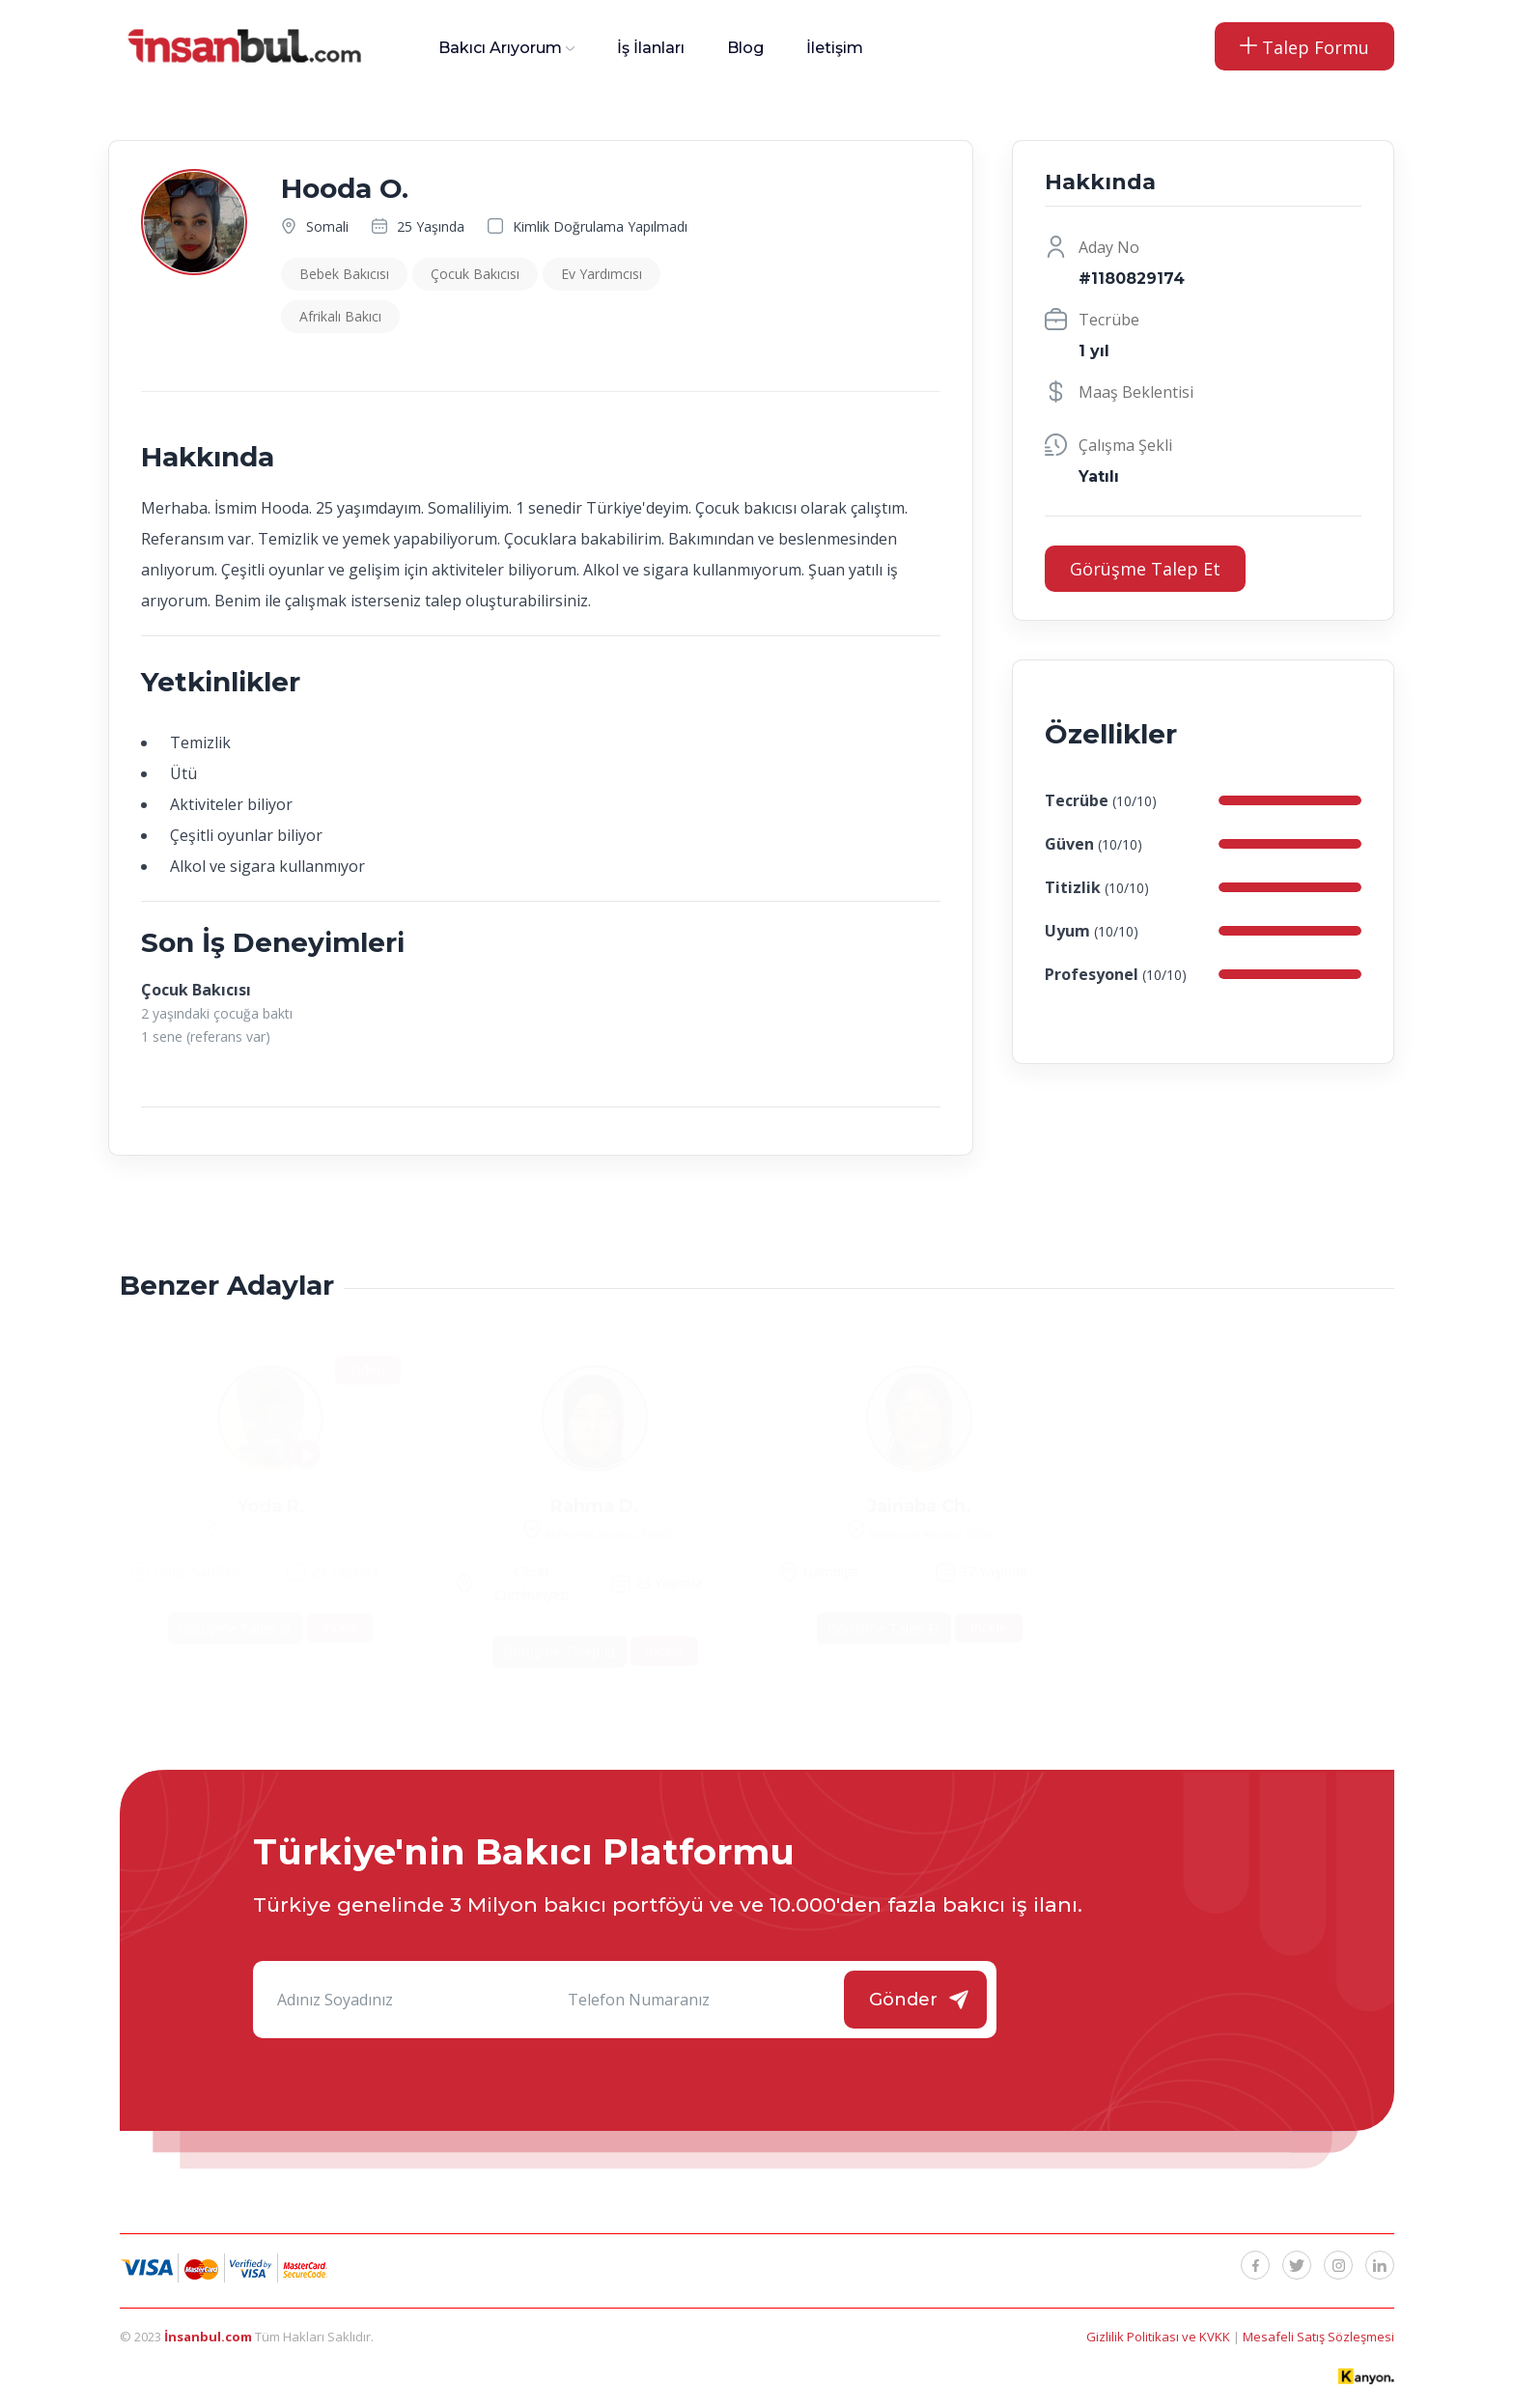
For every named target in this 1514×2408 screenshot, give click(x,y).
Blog (745, 48)
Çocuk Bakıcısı (475, 274)
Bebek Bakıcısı (344, 274)
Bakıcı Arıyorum (500, 48)
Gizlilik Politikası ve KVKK (1159, 2336)
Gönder (903, 1999)
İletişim (834, 48)
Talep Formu (1304, 47)
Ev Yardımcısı (601, 274)
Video (367, 1369)
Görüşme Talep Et (1145, 568)
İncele (340, 1627)
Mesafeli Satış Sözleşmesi (1318, 2336)
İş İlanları (651, 48)
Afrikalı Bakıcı (340, 316)
